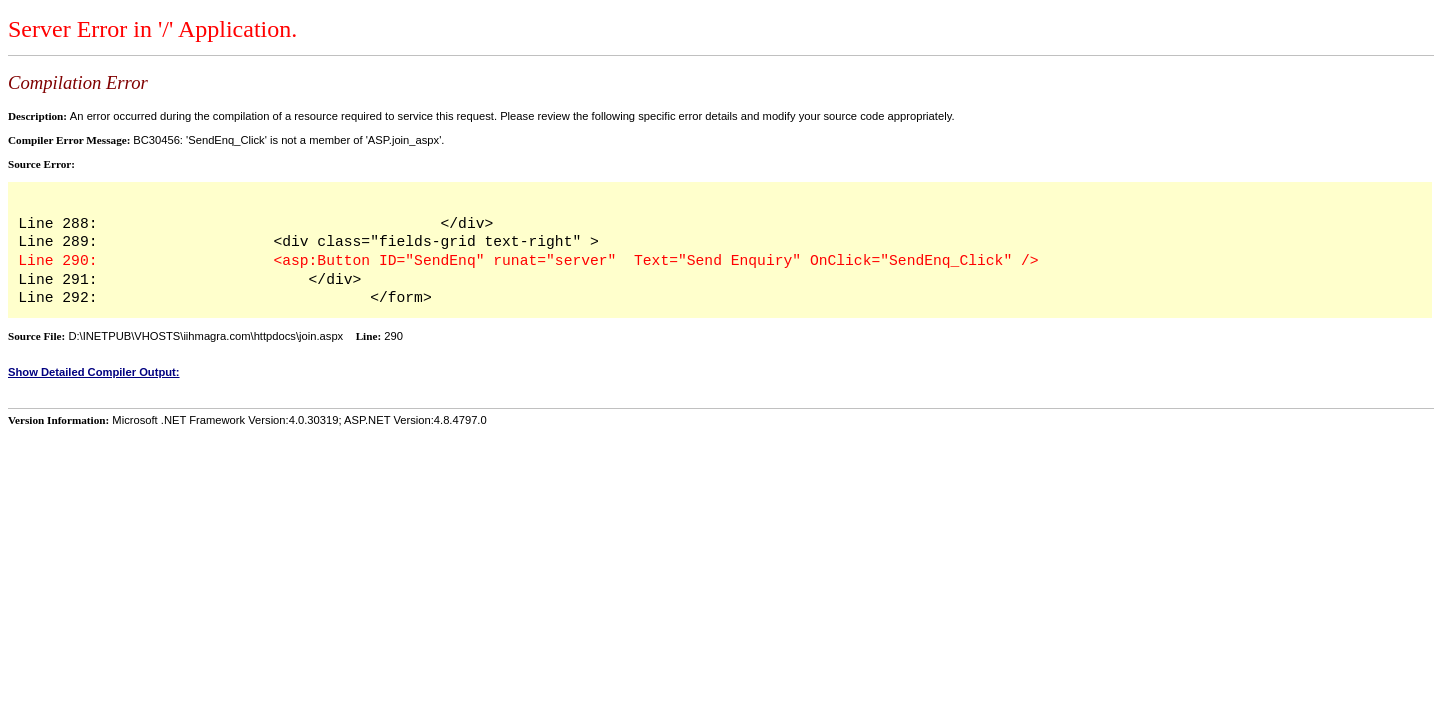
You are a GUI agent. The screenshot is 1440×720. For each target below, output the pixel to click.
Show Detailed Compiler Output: (94, 372)
